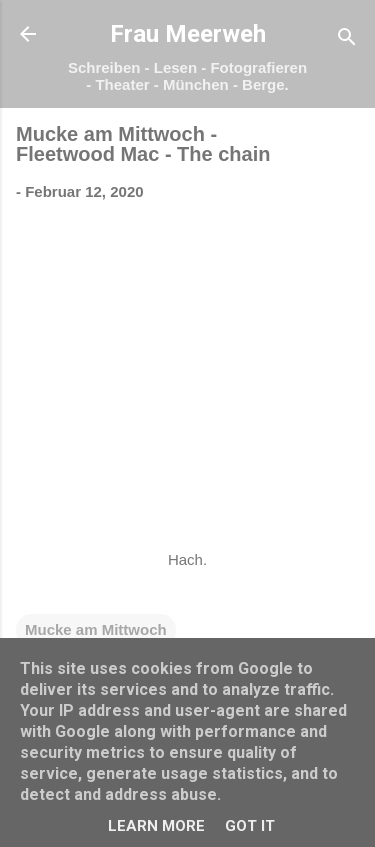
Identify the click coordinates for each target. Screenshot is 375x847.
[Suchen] (347, 40)
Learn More (156, 826)
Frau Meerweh (188, 34)
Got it (250, 826)
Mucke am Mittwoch (96, 629)
